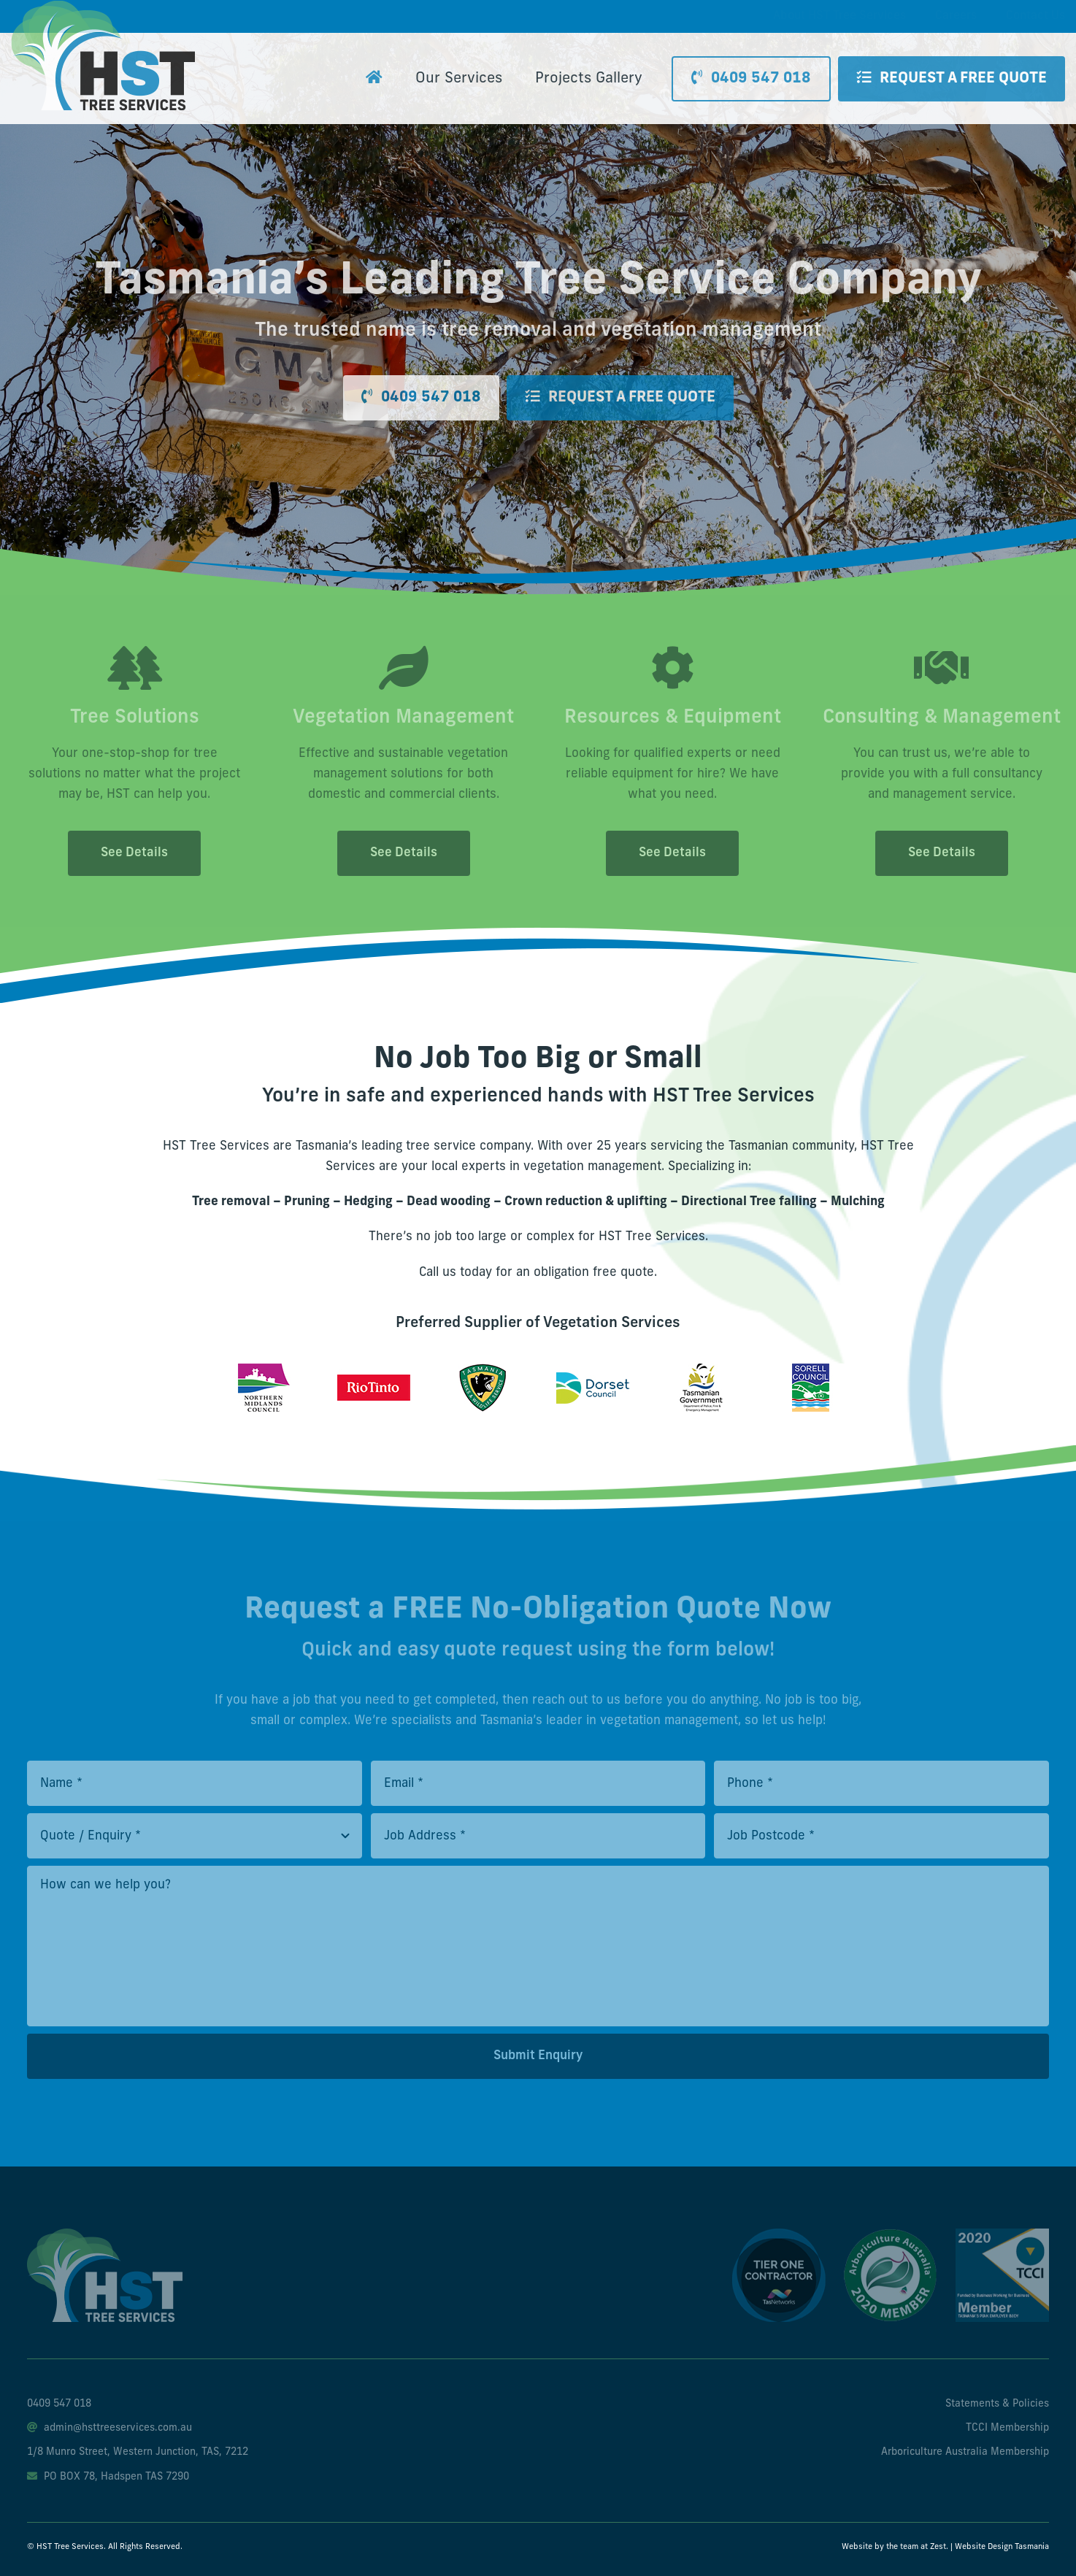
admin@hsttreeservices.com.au (109, 2428)
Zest (938, 2547)
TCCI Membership (1007, 2428)
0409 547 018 (59, 2404)
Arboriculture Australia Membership (965, 2452)
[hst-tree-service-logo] (103, 6)
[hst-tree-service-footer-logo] (104, 2235)
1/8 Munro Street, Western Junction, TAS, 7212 (137, 2452)
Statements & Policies (997, 2404)
